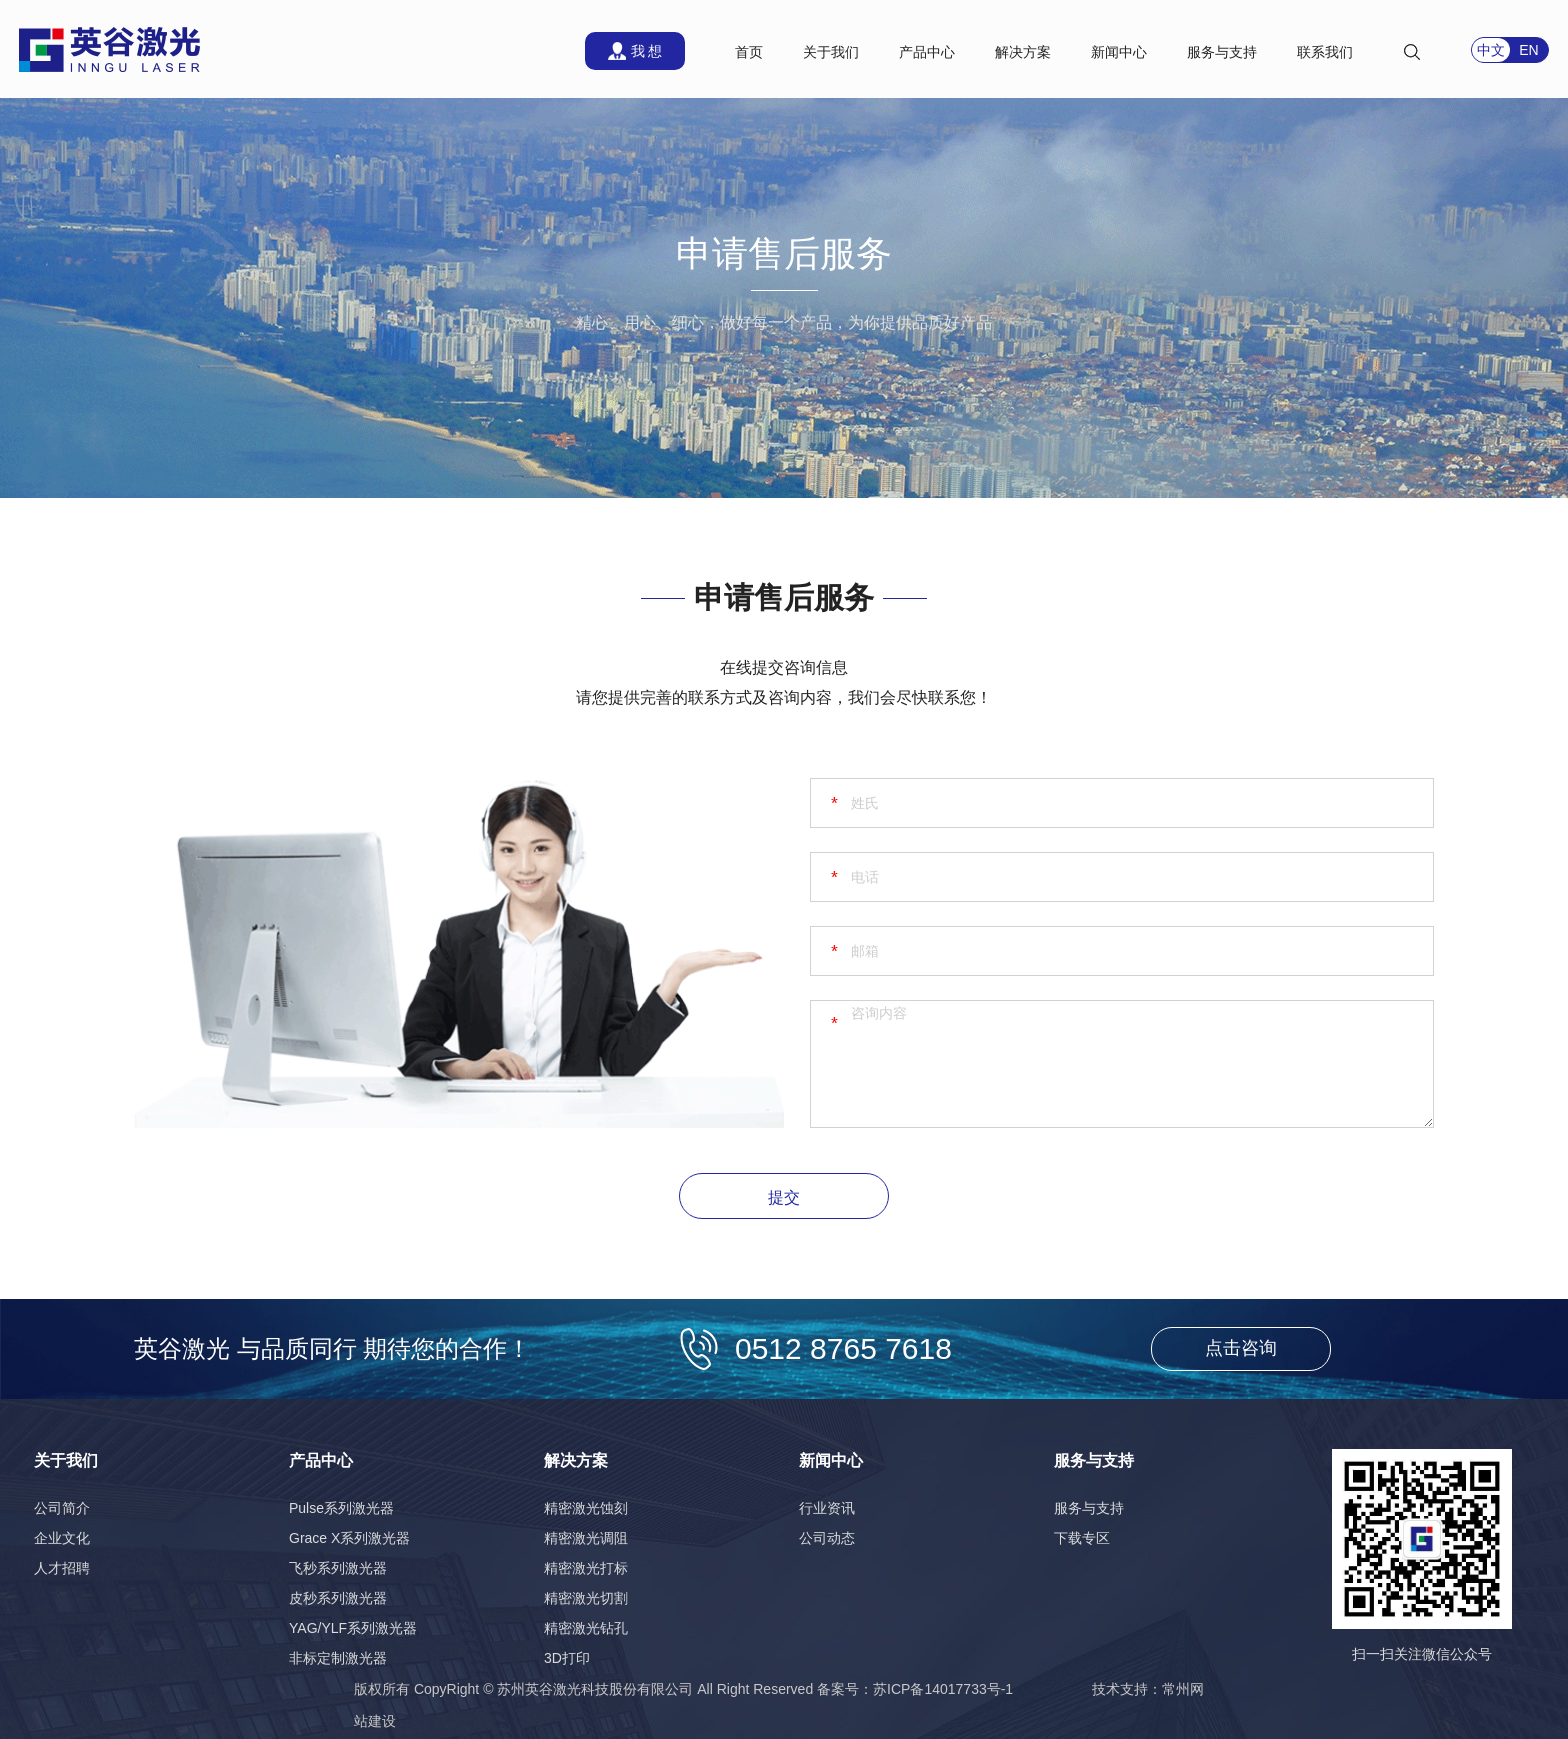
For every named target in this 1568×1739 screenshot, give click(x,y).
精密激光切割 (586, 1598)
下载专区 (1082, 1538)
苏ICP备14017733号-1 (943, 1689)
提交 (784, 1197)
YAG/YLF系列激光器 (353, 1628)
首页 (749, 52)
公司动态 (827, 1538)
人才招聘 (62, 1568)
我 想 (647, 51)
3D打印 (567, 1658)
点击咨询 (1241, 1348)
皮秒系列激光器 (338, 1598)
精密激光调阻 (586, 1538)
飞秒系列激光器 (338, 1568)
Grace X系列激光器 (349, 1538)
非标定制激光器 (338, 1658)
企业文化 (62, 1538)
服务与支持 (1089, 1508)
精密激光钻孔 (586, 1628)
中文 (1491, 50)
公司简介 (62, 1508)
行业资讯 (827, 1508)
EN (1528, 50)
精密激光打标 (586, 1568)
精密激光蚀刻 (586, 1508)
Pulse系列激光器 (341, 1508)
